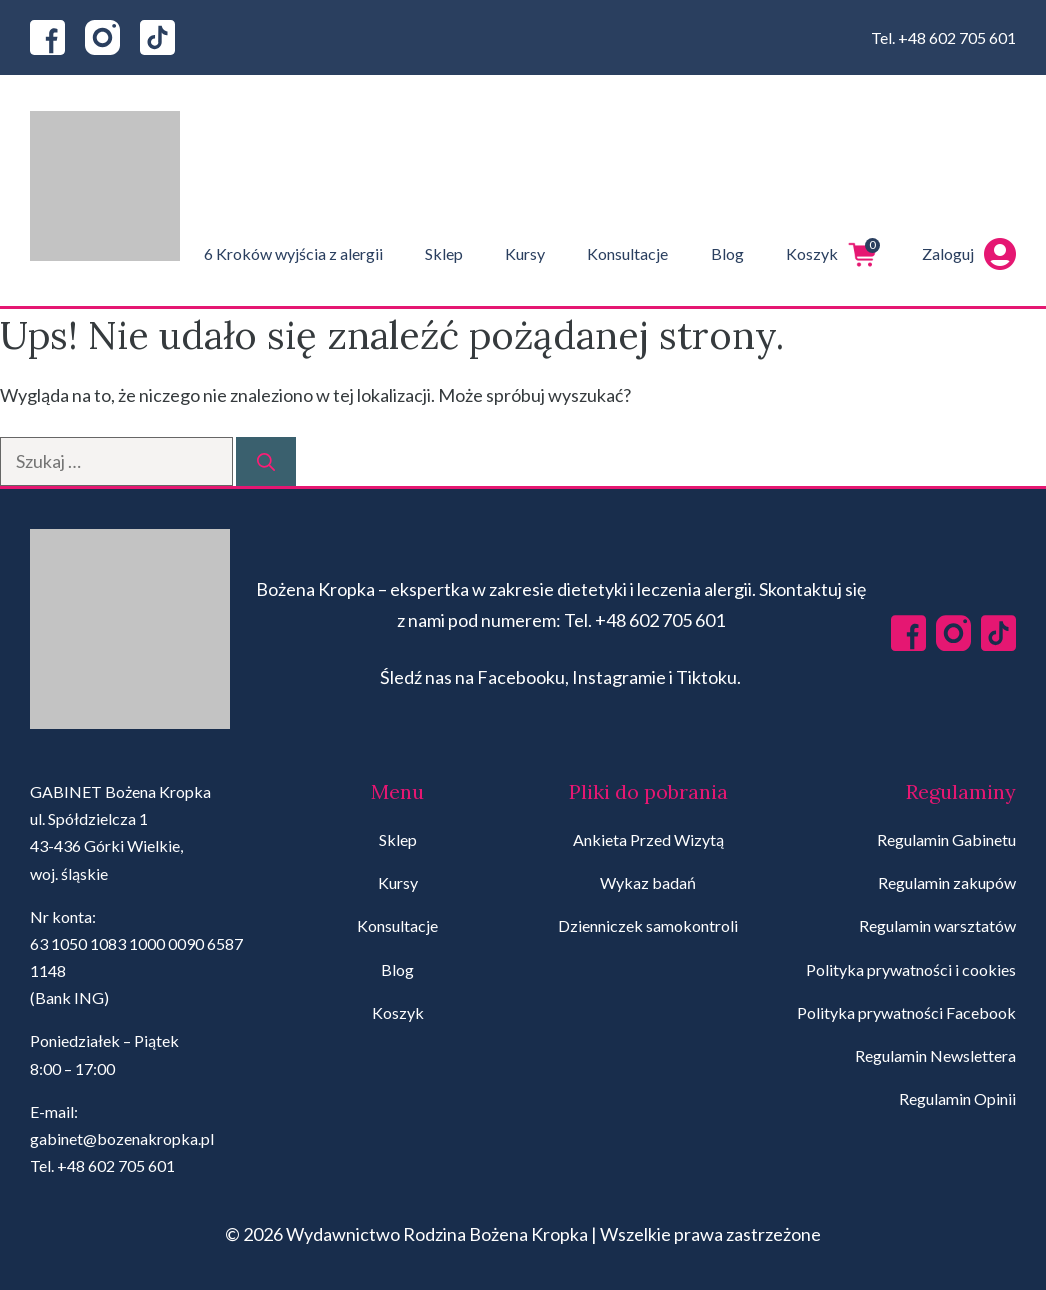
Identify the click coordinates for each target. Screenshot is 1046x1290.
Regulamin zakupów (947, 882)
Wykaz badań (648, 882)
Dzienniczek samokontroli (648, 925)
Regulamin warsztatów (937, 925)
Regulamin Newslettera (935, 1055)
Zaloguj (969, 254)
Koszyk (833, 254)
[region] (260, 1133)
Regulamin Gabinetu (946, 839)
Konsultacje (627, 253)
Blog (727, 253)
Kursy (525, 253)
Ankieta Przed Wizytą (648, 839)
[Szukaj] (266, 461)
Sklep (444, 253)
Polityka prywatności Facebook (906, 1012)
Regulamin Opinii (957, 1098)
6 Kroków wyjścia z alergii (293, 253)
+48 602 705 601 (957, 37)
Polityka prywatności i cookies (911, 969)
